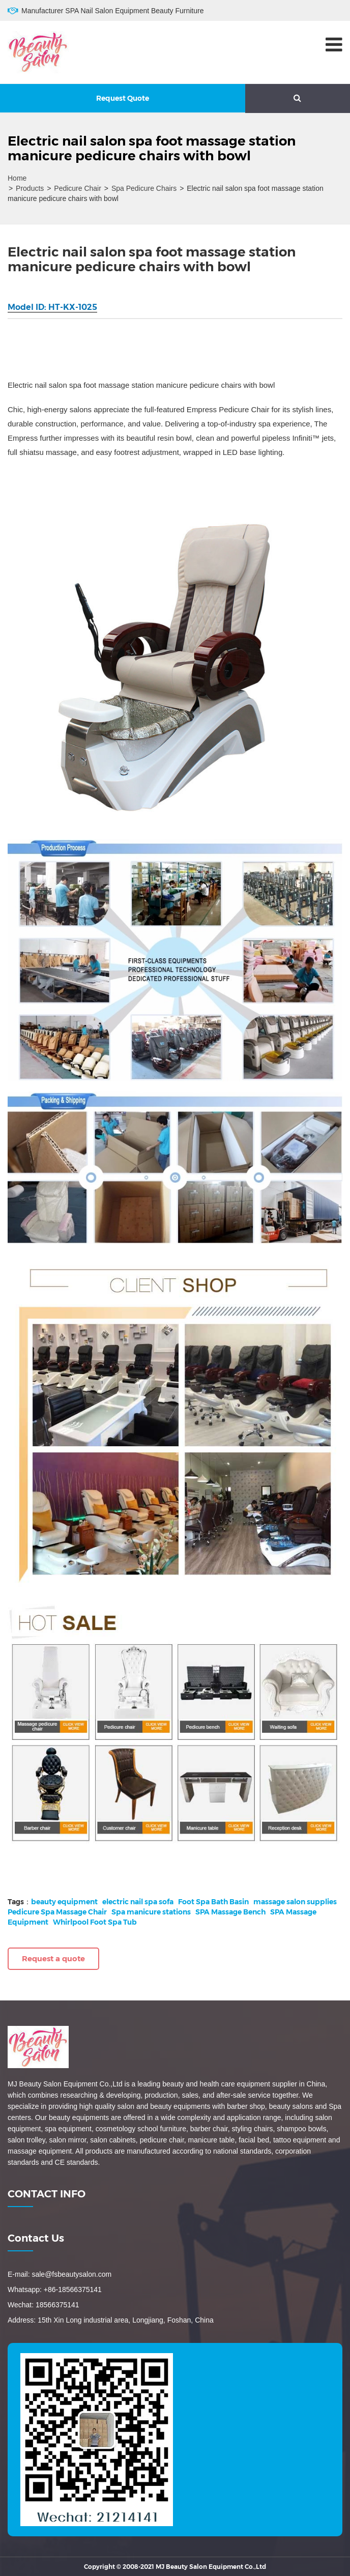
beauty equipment (64, 1901)
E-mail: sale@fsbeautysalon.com (59, 2274)
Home (17, 178)
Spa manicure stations (151, 1911)
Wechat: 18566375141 (43, 2305)
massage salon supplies (295, 1901)
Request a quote (53, 1958)
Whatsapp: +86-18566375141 (55, 2289)
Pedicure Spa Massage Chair (57, 1911)
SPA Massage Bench (230, 1911)
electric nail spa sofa (137, 1901)
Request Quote (122, 98)
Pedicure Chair (77, 188)
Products (30, 188)
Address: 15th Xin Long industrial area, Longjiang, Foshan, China (111, 2320)
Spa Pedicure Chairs (144, 188)
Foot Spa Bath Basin (213, 1901)
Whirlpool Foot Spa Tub (95, 1922)
